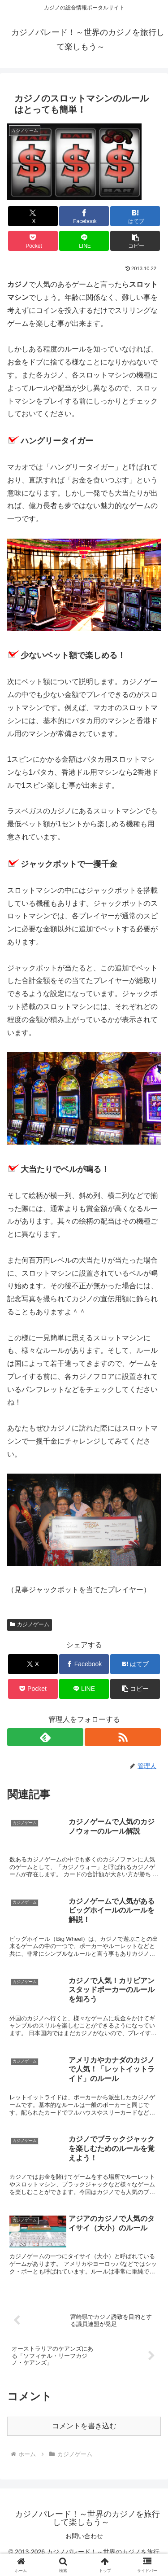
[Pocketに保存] (33, 241)
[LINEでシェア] (84, 241)
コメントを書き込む (84, 2426)
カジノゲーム (29, 1624)
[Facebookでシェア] (84, 216)
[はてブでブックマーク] (135, 216)
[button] (135, 241)
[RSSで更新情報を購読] (123, 1737)
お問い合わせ (84, 2536)
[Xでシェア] (33, 216)
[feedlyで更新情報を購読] (45, 1737)
